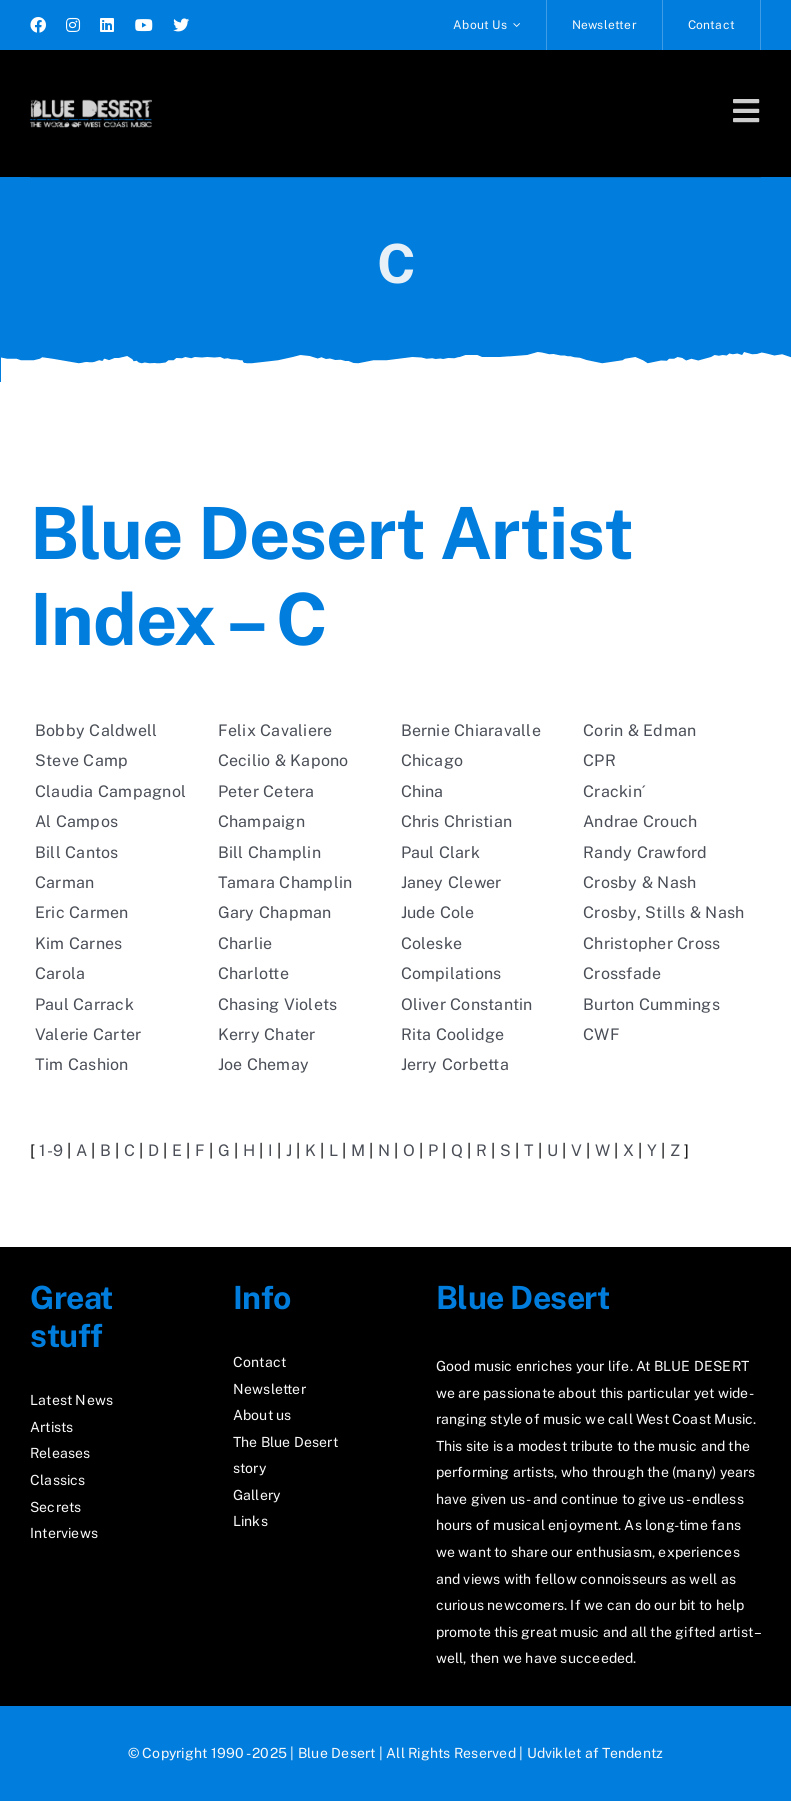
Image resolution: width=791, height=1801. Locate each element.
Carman (64, 882)
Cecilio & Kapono (283, 760)
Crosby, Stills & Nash (663, 912)
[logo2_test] (91, 97)
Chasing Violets (278, 1004)
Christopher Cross (651, 943)
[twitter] (181, 25)
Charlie (245, 943)
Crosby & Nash (639, 882)
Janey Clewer (451, 882)
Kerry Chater (267, 1034)
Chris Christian (457, 821)
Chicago (432, 760)
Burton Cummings (651, 1004)
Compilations (451, 973)
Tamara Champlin (285, 882)
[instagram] (73, 25)
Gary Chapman (275, 912)
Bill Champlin (269, 852)
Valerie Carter (88, 1034)
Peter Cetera (266, 791)
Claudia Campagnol (110, 791)
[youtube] (144, 25)
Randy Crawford (645, 852)
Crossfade (622, 973)
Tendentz (632, 1753)
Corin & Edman (639, 730)
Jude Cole (438, 912)
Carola (60, 973)
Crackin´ (614, 791)
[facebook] (38, 25)
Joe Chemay (263, 1064)
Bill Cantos (77, 852)
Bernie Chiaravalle (471, 730)
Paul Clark (440, 852)
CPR (599, 760)
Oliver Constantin (467, 1004)
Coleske (432, 943)
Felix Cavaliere (275, 730)
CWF (601, 1034)
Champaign (261, 821)
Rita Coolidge (453, 1034)
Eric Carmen (82, 912)
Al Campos (76, 821)
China (422, 791)
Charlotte (253, 973)
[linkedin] (107, 25)
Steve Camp (81, 760)
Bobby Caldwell (96, 730)
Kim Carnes (78, 943)
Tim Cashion (82, 1064)
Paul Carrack (84, 1004)
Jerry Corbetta (455, 1064)
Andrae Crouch (640, 821)
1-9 (51, 1150)
